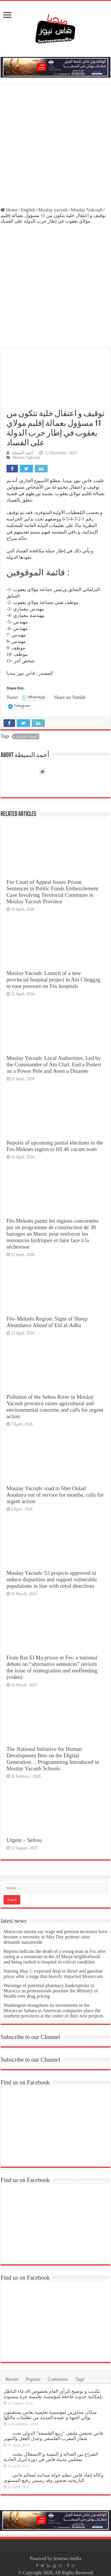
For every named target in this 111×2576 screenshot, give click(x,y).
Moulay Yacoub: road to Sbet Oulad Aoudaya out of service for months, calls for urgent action (55, 1494)
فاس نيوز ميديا (20, 673)
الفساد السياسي (26, 736)
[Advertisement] (55, 146)
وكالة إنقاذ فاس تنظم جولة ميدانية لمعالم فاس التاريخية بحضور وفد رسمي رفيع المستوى (53, 2477)
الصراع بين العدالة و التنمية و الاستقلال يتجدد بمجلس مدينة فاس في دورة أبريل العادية (51, 2457)
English (28, 209)
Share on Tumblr (70, 697)
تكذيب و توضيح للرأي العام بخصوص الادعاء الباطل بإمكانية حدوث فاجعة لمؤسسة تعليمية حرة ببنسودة (53, 2394)
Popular (33, 2379)
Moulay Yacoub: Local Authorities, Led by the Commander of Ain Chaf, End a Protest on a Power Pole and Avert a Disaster (53, 1064)
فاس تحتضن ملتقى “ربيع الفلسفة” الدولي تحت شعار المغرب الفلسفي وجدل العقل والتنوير (53, 2436)
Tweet (12, 697)
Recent (11, 2379)
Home (9, 209)
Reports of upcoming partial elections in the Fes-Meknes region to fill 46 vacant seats (54, 1146)
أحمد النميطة (23, 453)
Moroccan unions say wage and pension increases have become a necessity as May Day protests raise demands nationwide (55, 1937)
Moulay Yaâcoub (86, 209)
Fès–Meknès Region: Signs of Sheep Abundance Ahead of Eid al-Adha (46, 1322)
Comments (58, 2379)
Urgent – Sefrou (24, 1840)
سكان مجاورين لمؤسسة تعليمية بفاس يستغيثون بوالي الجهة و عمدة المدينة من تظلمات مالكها (50, 2415)
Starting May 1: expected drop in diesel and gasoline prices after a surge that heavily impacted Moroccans (53, 1973)
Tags (79, 2379)
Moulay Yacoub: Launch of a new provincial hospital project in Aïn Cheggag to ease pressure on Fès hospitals (53, 979)
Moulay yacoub (53, 209)
